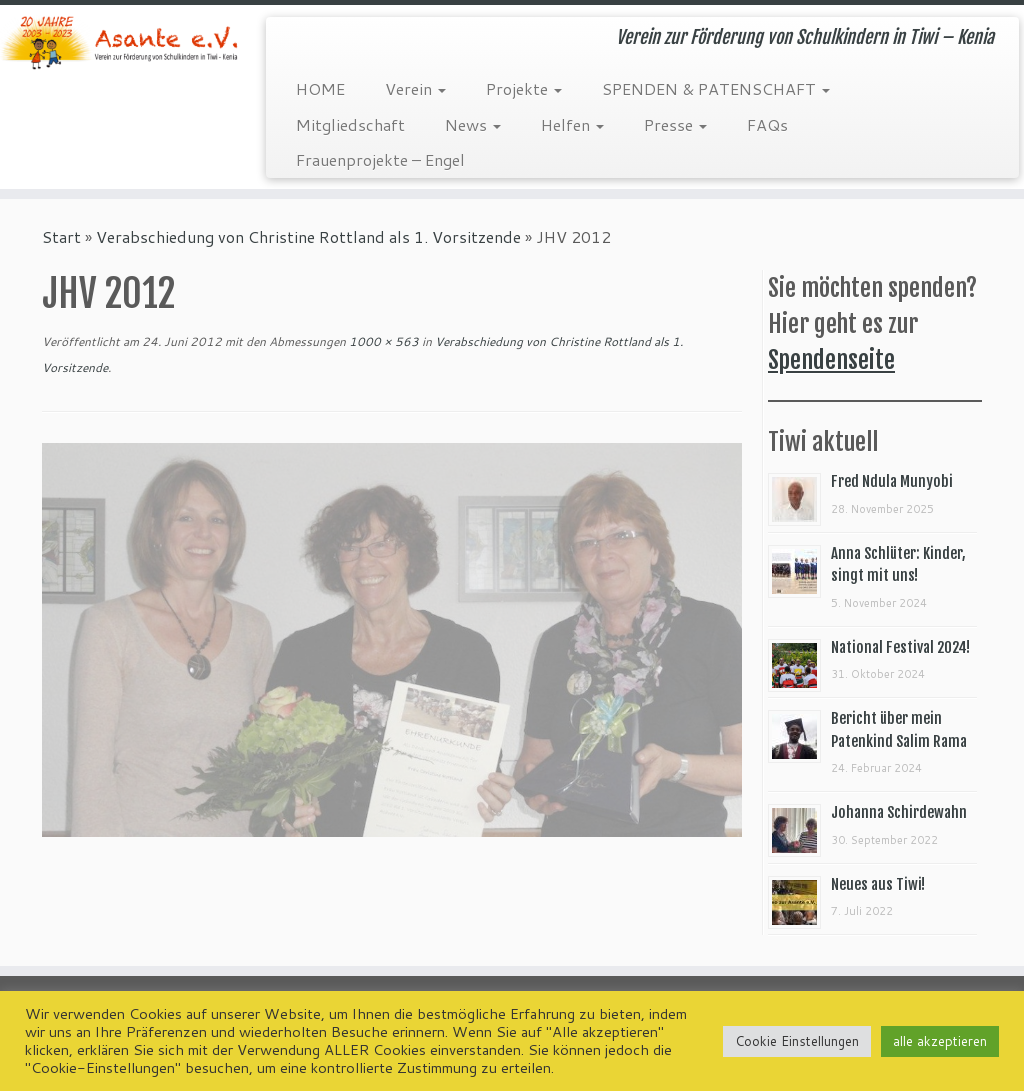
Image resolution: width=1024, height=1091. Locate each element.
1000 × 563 (382, 341)
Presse (675, 124)
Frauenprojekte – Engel (380, 159)
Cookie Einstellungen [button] (797, 1041)
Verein (415, 88)
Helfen (572, 124)
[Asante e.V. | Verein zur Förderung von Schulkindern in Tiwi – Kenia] (120, 42)
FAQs (767, 124)
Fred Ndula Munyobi (892, 481)
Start (61, 236)
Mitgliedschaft (350, 124)
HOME (320, 88)
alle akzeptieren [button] (940, 1041)
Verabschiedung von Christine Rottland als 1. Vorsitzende (308, 236)
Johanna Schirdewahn (899, 812)
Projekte (524, 88)
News (473, 124)
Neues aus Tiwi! (878, 884)
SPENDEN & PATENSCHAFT (716, 88)
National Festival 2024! (900, 647)
